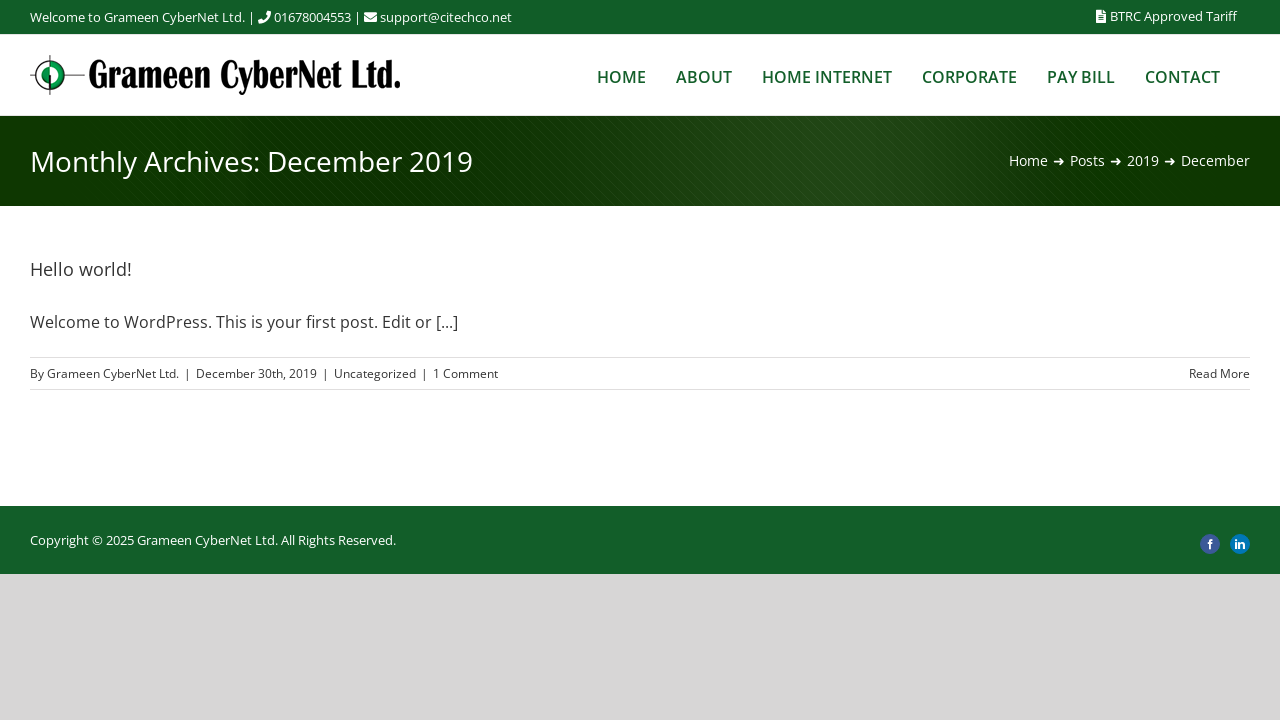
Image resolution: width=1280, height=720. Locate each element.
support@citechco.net (446, 17)
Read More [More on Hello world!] (1219, 373)
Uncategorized (375, 373)
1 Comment (465, 373)
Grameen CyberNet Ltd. (113, 373)
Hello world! (81, 269)
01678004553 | (327, 17)
